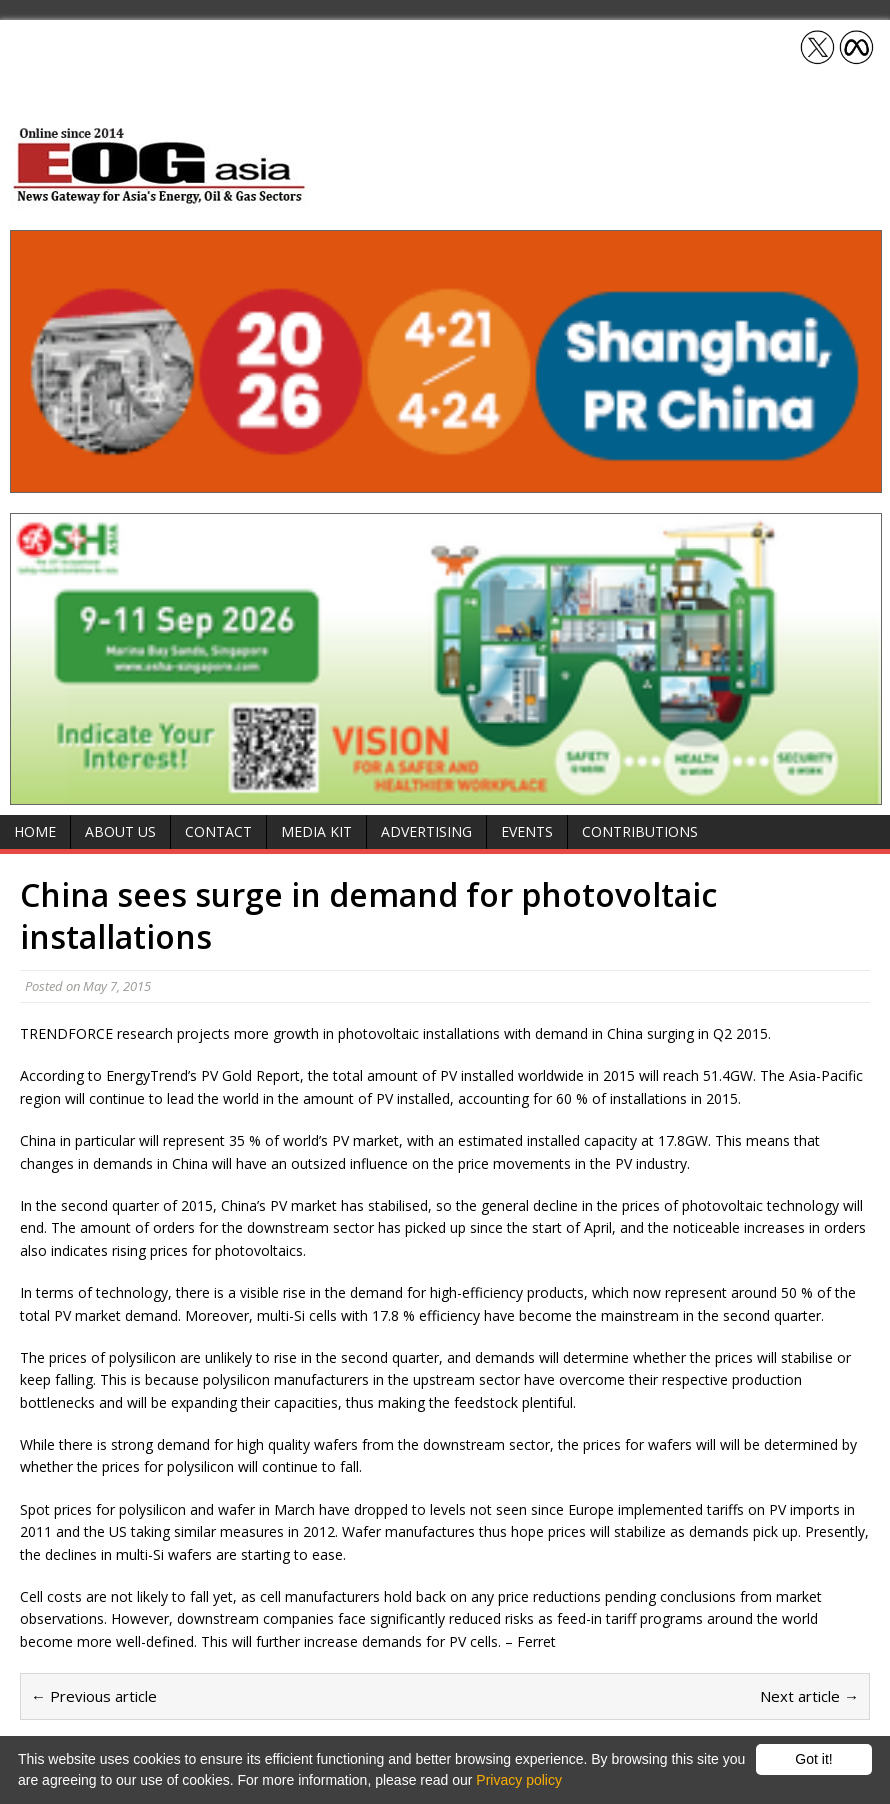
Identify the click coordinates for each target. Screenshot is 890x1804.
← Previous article (94, 1696)
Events (527, 831)
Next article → (809, 1696)
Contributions (640, 831)
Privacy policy (519, 1780)
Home (35, 831)
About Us (120, 831)
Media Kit (316, 831)
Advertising (426, 831)
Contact (218, 831)
